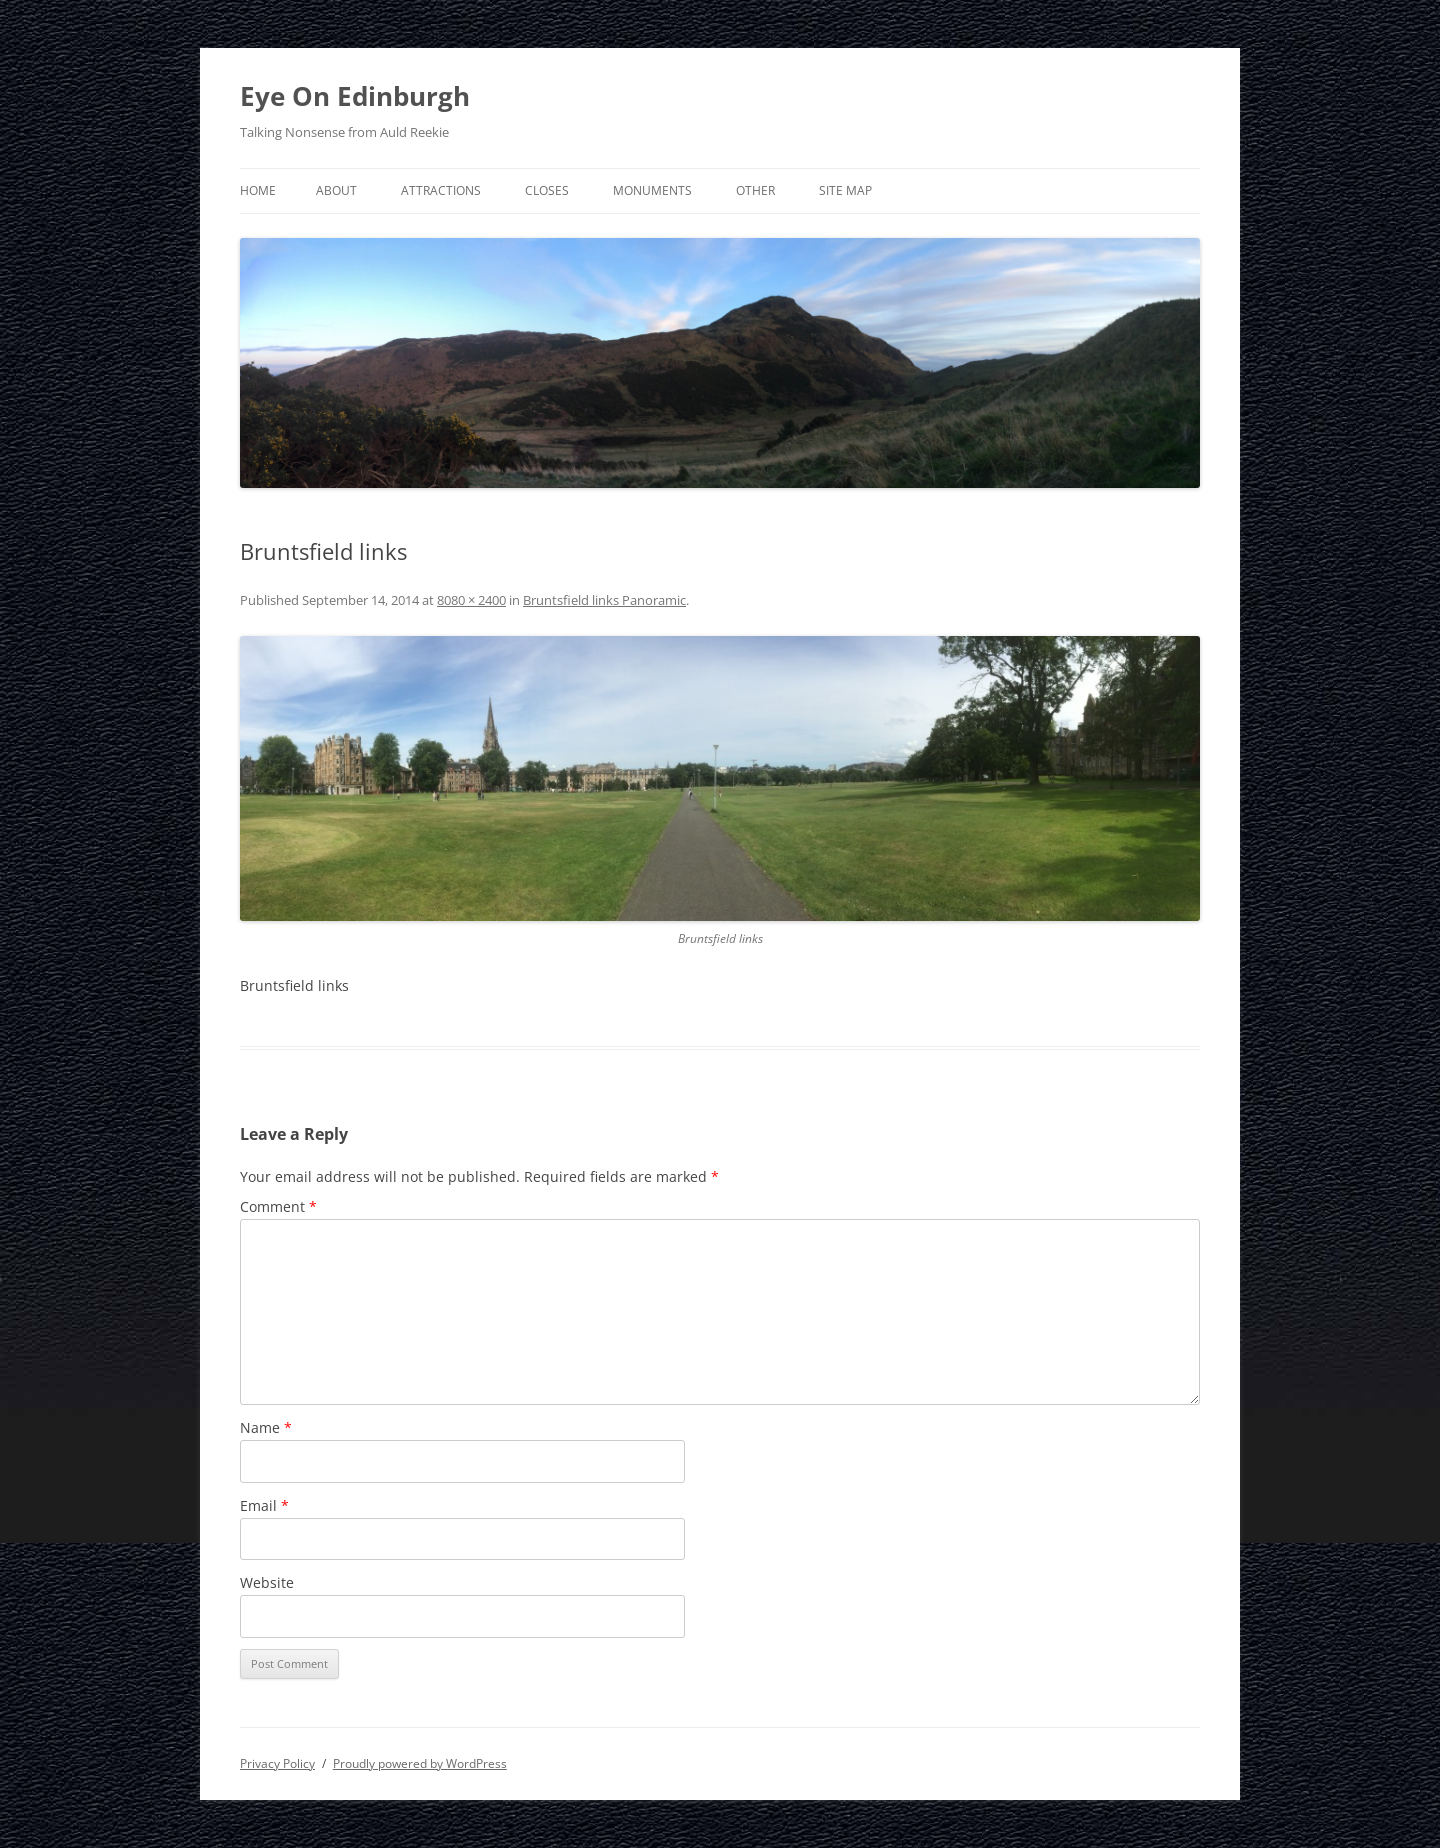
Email (264, 1505)
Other (755, 190)
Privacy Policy (277, 1763)
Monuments (652, 190)
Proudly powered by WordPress (420, 1763)
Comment (278, 1206)
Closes (547, 190)
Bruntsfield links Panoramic (604, 600)
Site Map (845, 190)
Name (266, 1427)
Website (267, 1582)
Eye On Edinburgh (355, 96)
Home (258, 190)
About (336, 190)
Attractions (441, 190)
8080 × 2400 (471, 600)
